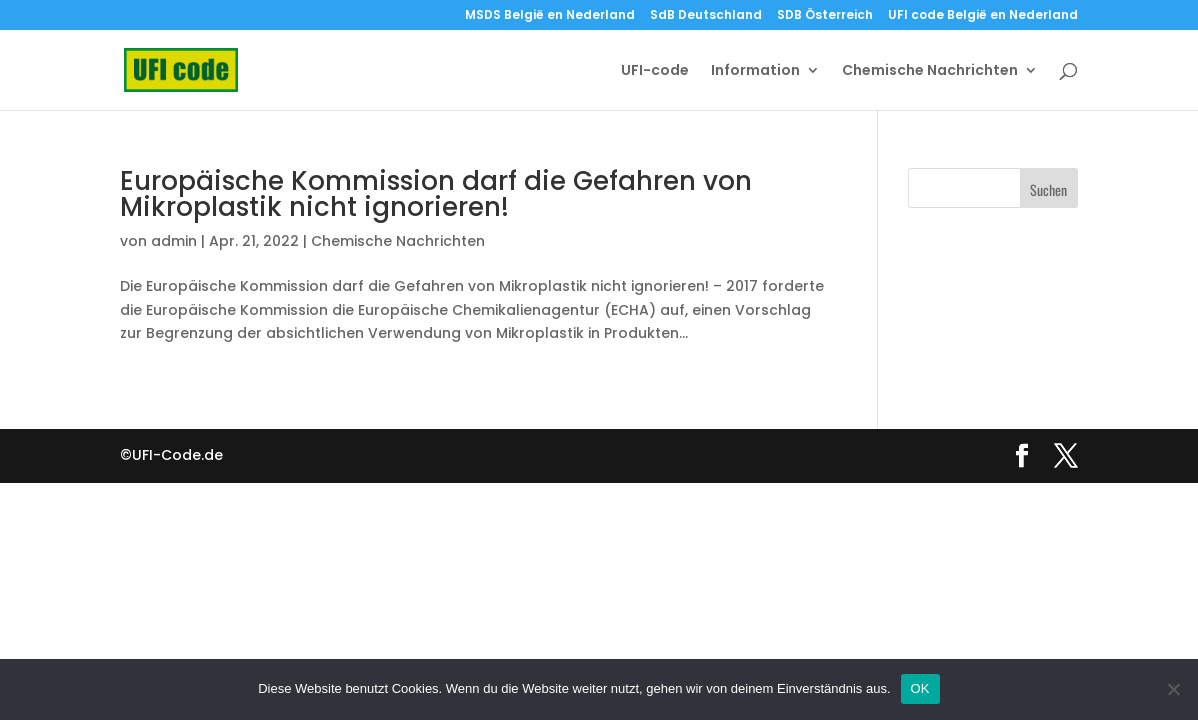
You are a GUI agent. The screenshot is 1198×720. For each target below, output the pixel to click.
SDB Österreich (825, 16)
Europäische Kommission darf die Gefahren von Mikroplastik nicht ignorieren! (436, 194)
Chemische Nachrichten (930, 71)
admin (174, 241)
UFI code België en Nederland (983, 16)
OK (920, 688)
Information (755, 71)
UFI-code (655, 71)
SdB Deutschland (706, 16)
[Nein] (1173, 689)
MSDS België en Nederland (550, 16)
